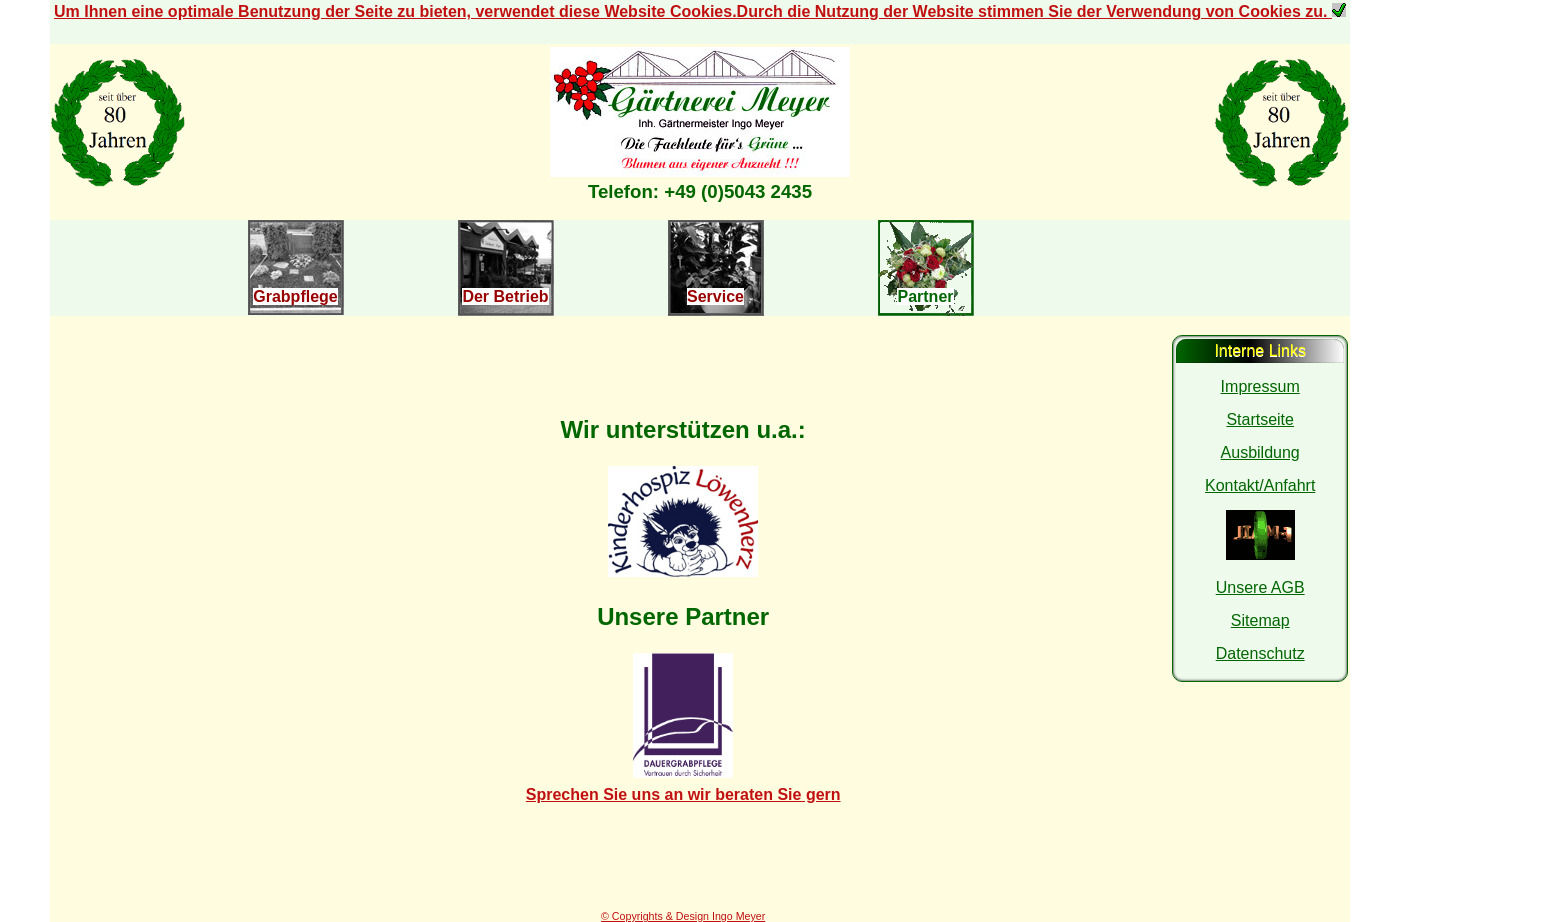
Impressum (1260, 386)
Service (715, 296)
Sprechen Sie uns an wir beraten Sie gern (683, 794)
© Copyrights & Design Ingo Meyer (683, 916)
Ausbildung (1260, 452)
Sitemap (1260, 620)
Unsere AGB (1260, 587)
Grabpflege (295, 296)
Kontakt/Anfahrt (1260, 485)
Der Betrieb (505, 296)
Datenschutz (1260, 653)
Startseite (1260, 419)
